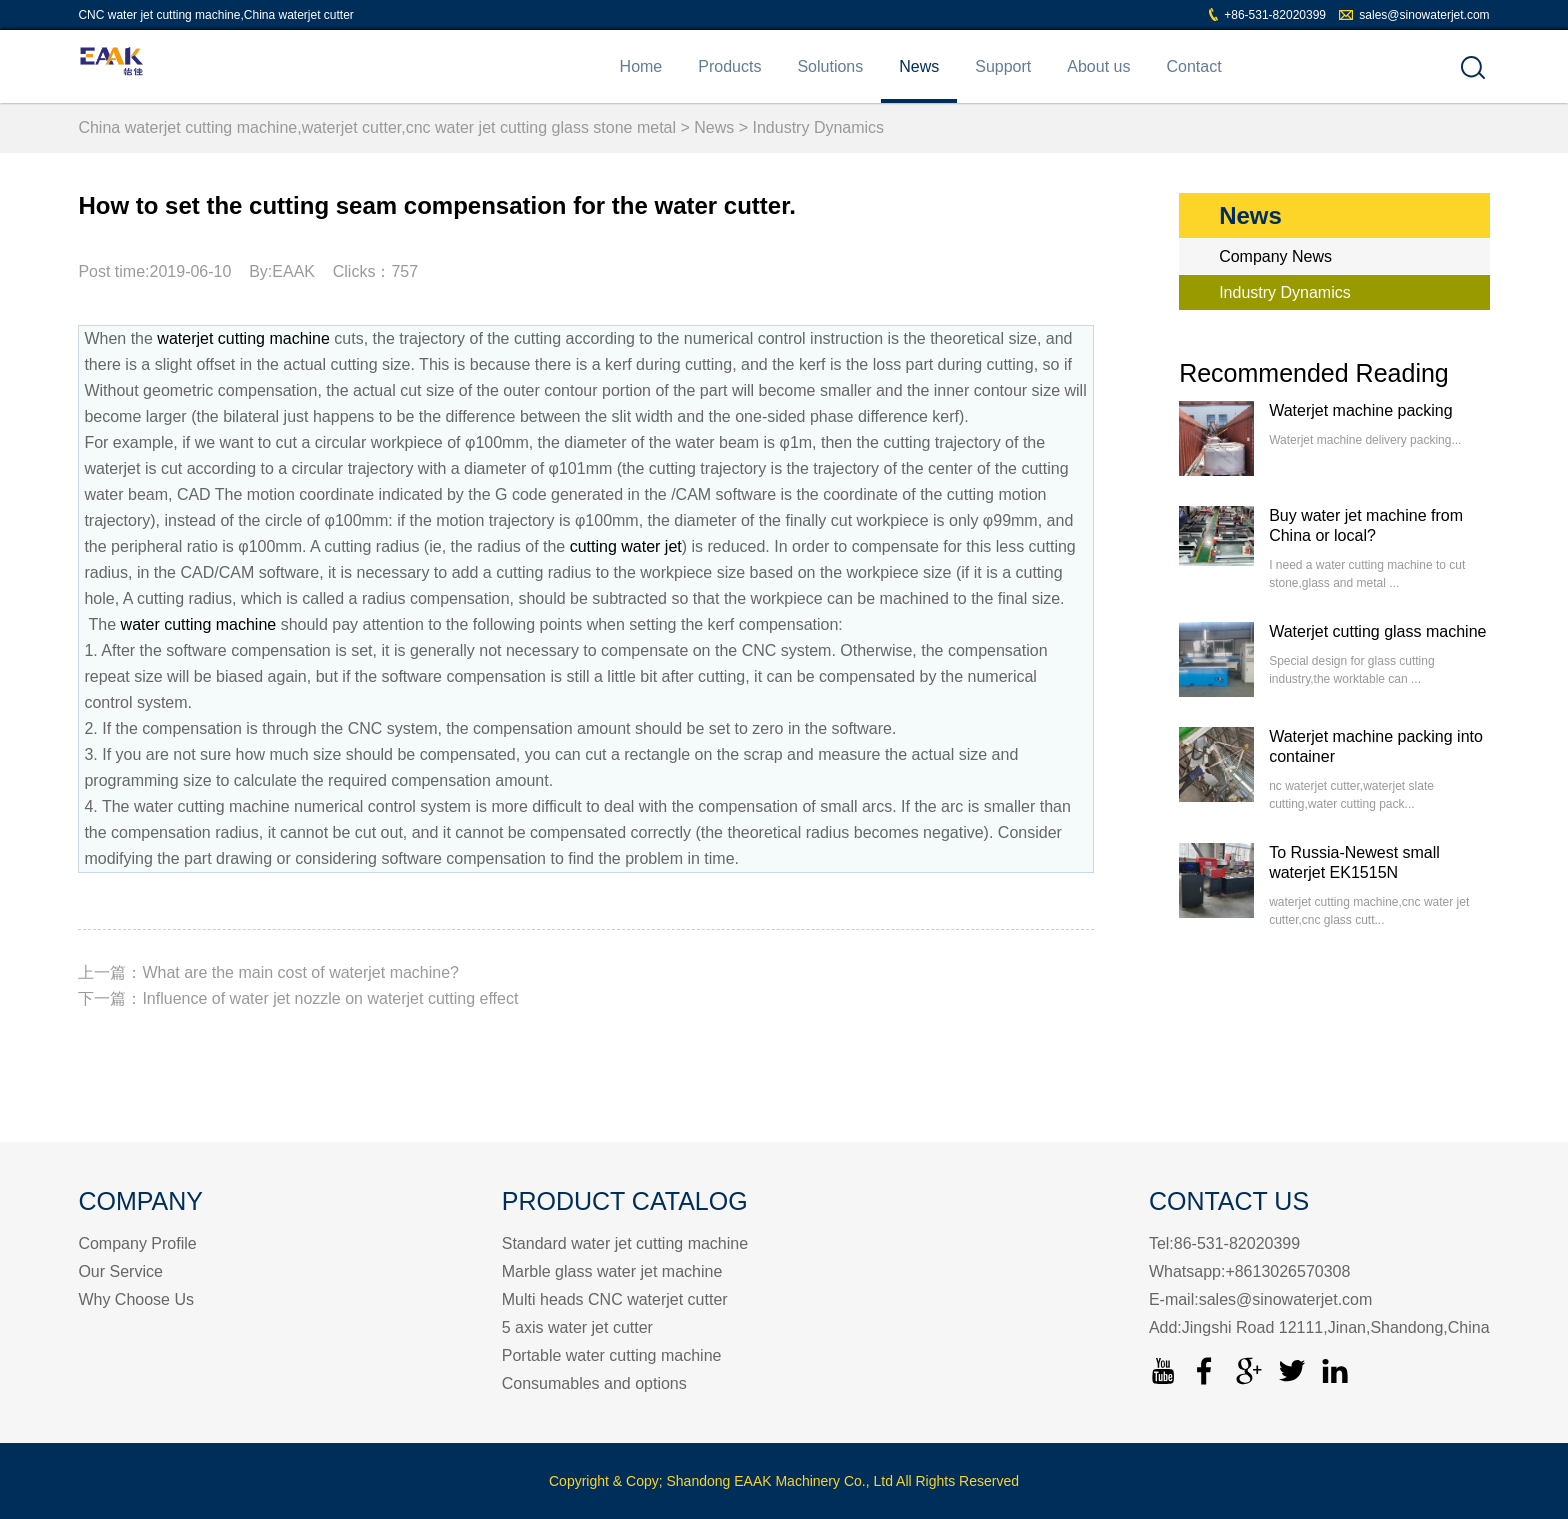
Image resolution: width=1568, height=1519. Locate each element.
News (919, 66)
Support (1003, 66)
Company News (1275, 256)
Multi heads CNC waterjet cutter (615, 1299)
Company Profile (137, 1243)
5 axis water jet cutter (577, 1327)
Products (729, 66)
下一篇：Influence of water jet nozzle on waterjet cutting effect (298, 998)
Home (641, 66)
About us (1098, 66)
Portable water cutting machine (612, 1355)
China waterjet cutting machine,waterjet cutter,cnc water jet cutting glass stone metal (377, 127)
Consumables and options (594, 1383)
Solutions (830, 66)
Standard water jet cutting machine (625, 1243)
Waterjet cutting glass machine (1377, 631)
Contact (1193, 66)
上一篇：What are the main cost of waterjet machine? (268, 972)
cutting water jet (626, 546)
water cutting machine (199, 624)
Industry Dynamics (819, 127)
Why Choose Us (136, 1299)
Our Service (120, 1271)
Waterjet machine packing (1361, 410)
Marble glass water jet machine (612, 1271)
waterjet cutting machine (243, 338)
